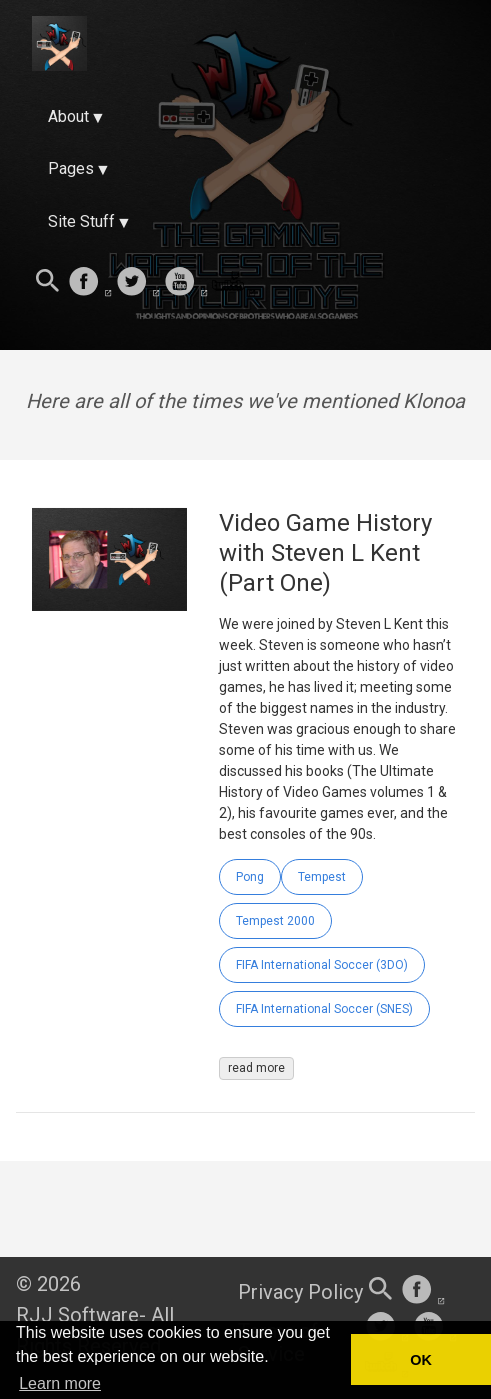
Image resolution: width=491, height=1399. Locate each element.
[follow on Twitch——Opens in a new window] (234, 283)
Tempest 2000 (275, 921)
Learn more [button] (60, 1383)
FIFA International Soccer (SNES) (324, 1009)
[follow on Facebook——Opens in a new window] (90, 283)
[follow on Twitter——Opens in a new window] (138, 283)
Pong (250, 877)
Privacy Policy (300, 1292)
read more (256, 1068)
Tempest (322, 877)
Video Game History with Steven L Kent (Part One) (325, 553)
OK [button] (421, 1360)
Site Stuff (81, 221)
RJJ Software (77, 1315)
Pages (71, 168)
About (68, 116)
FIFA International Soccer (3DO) (322, 965)
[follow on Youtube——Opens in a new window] (186, 283)
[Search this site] (48, 283)
